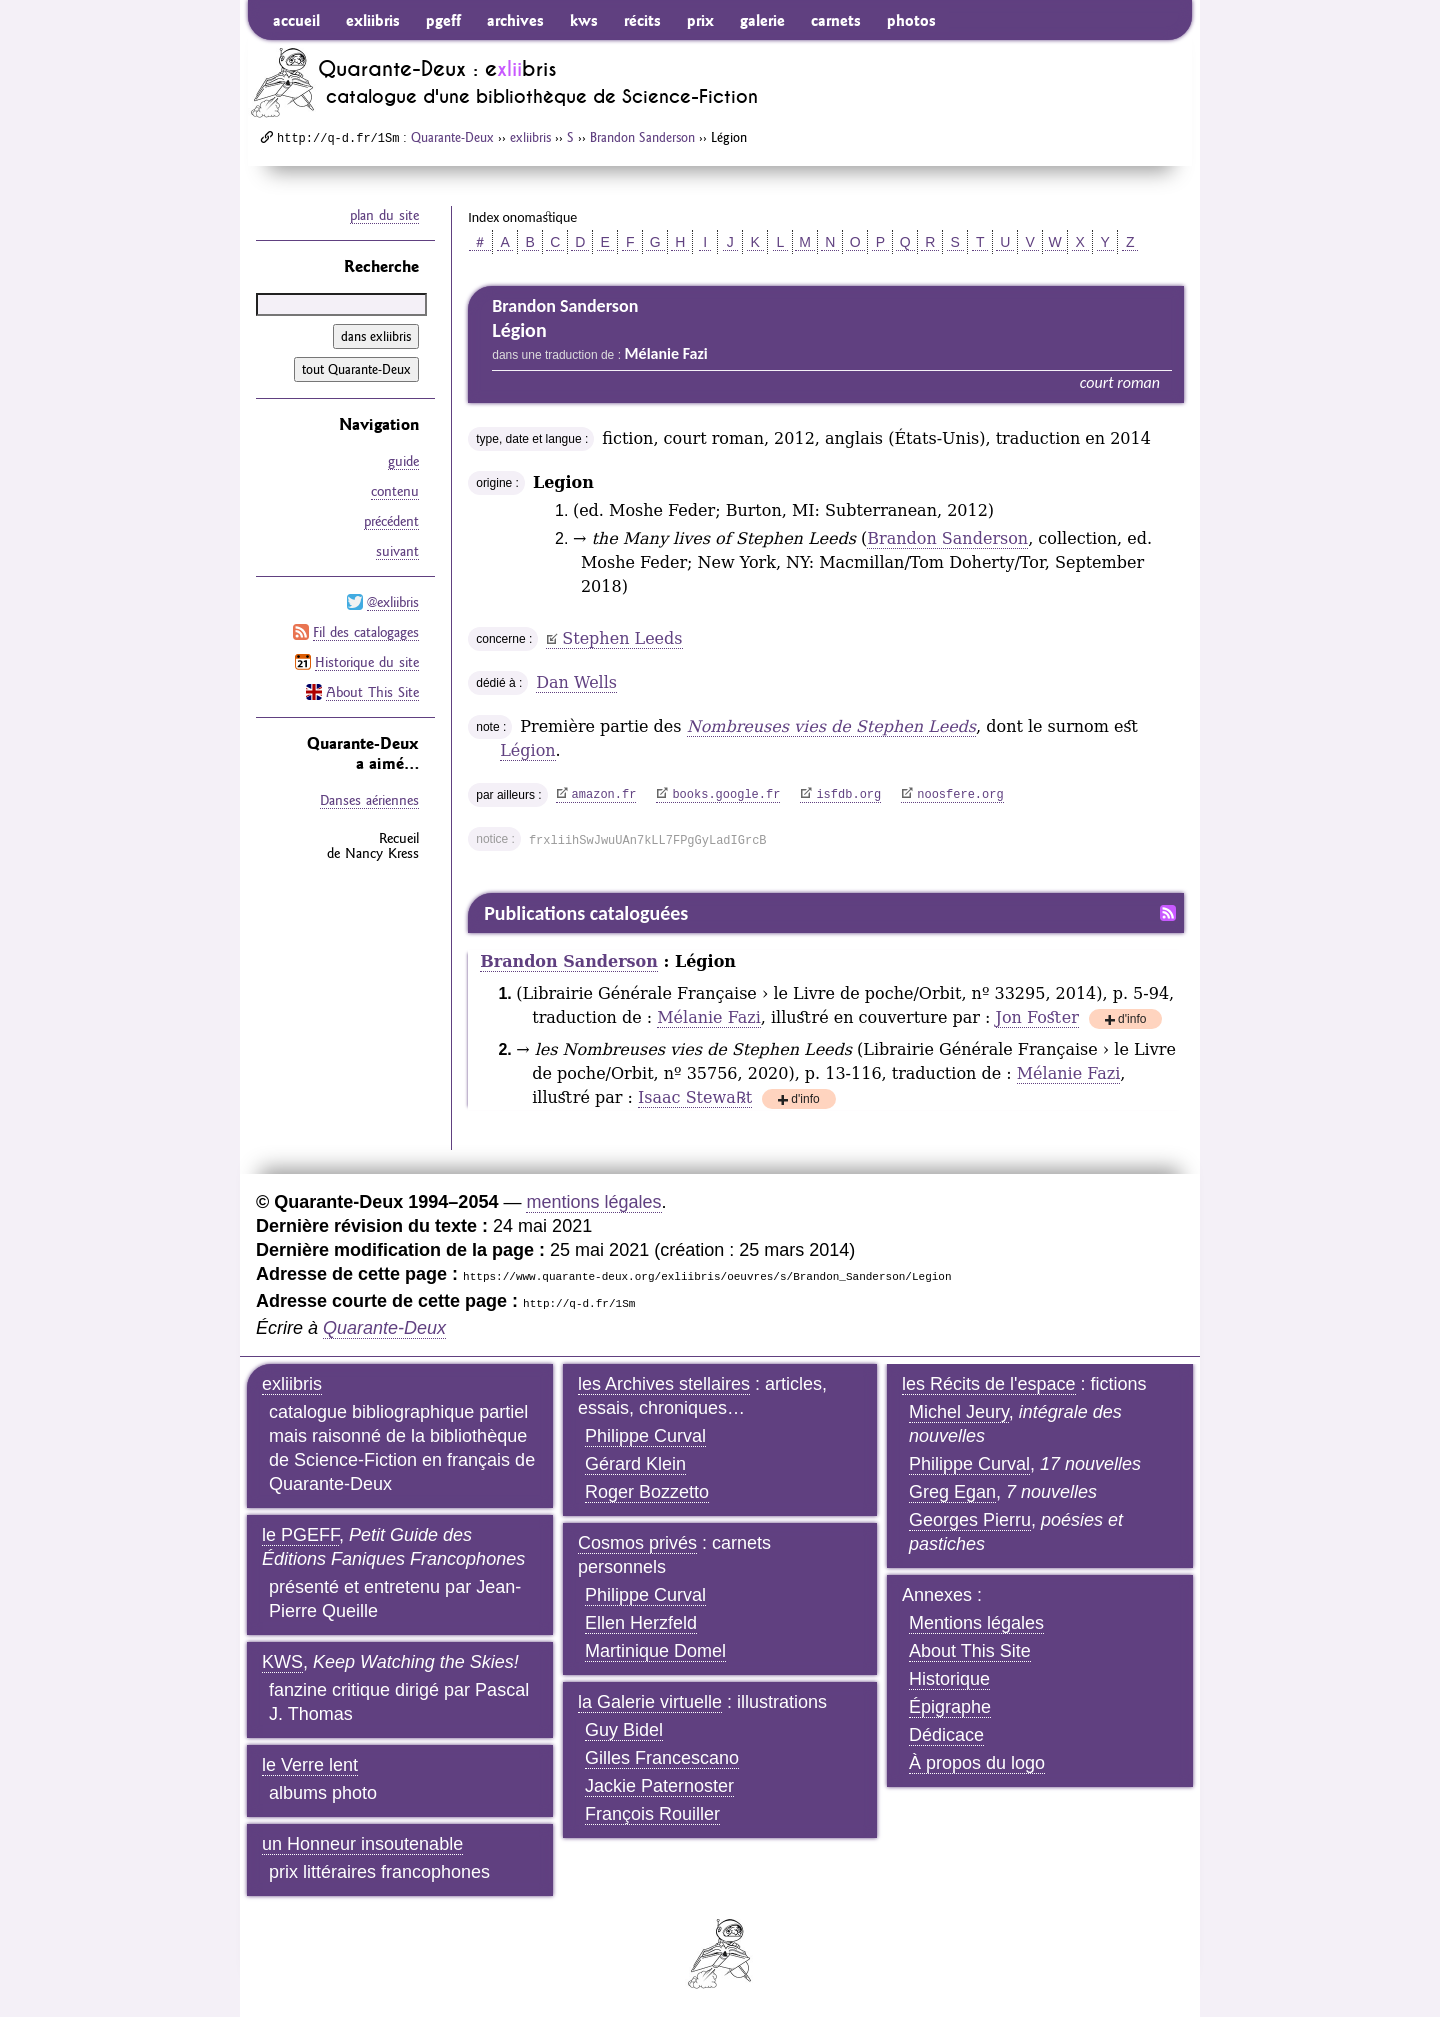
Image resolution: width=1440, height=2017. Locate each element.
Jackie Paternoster (659, 1786)
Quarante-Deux (452, 137)
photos (911, 20)
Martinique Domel (655, 1651)
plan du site (384, 215)
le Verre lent (310, 1765)
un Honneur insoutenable (362, 1844)
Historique (949, 1679)
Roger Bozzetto (647, 1492)
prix (700, 20)
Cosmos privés (637, 1543)
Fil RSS (1168, 913)
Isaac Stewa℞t (695, 1097)
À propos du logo (977, 1763)
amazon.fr (604, 795)
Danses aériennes (369, 800)
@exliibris (393, 602)
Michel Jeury (959, 1412)
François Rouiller (652, 1814)
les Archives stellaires (664, 1384)
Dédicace (946, 1735)
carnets (836, 20)
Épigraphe (950, 1707)
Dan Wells (576, 682)
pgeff (443, 20)
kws (584, 20)
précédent (391, 521)
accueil (296, 20)
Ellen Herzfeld (641, 1623)
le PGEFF (300, 1535)
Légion (527, 750)
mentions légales (593, 1202)
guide (403, 461)
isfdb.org (848, 795)
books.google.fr (726, 795)
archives (515, 20)
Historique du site (367, 662)
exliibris (373, 20)
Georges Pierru (970, 1520)
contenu (395, 491)
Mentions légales (976, 1623)
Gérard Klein (635, 1464)
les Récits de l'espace (989, 1384)
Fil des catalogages (366, 632)
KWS (282, 1662)
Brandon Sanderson (642, 137)
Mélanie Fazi (709, 1017)
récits (642, 20)
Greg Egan (952, 1492)
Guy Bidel (624, 1730)
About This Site (372, 692)
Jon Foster (1037, 1017)
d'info (1132, 1020)
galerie (762, 20)
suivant (397, 551)
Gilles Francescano (662, 1758)
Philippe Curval (645, 1436)
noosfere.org (960, 795)
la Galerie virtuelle (650, 1702)
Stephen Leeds (622, 638)
